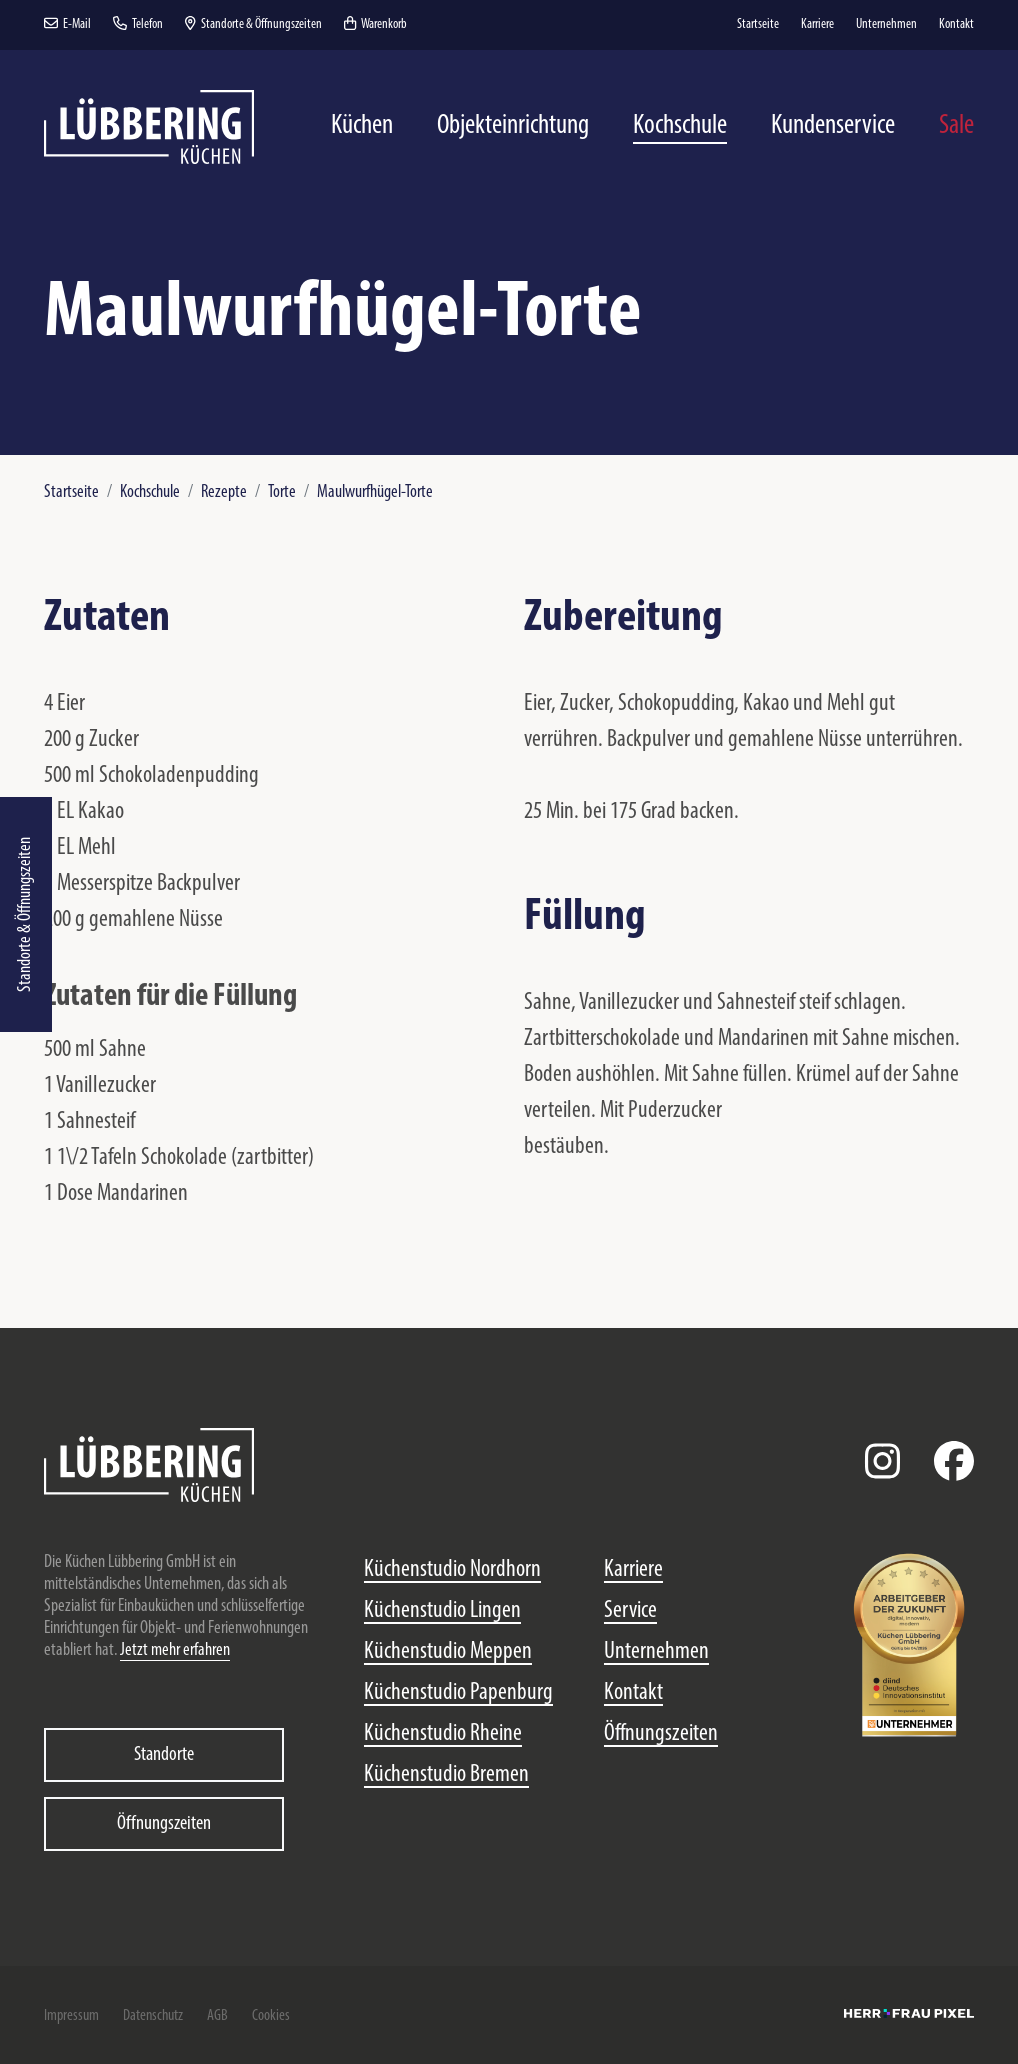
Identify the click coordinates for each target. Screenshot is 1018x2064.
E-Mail (67, 24)
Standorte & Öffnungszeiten (25, 914)
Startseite (71, 492)
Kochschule (150, 492)
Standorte (164, 1755)
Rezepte (224, 492)
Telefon (138, 24)
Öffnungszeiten (164, 1824)
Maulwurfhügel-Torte (375, 492)
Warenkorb (375, 24)
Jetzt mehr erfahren (175, 1650)
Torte (282, 492)
